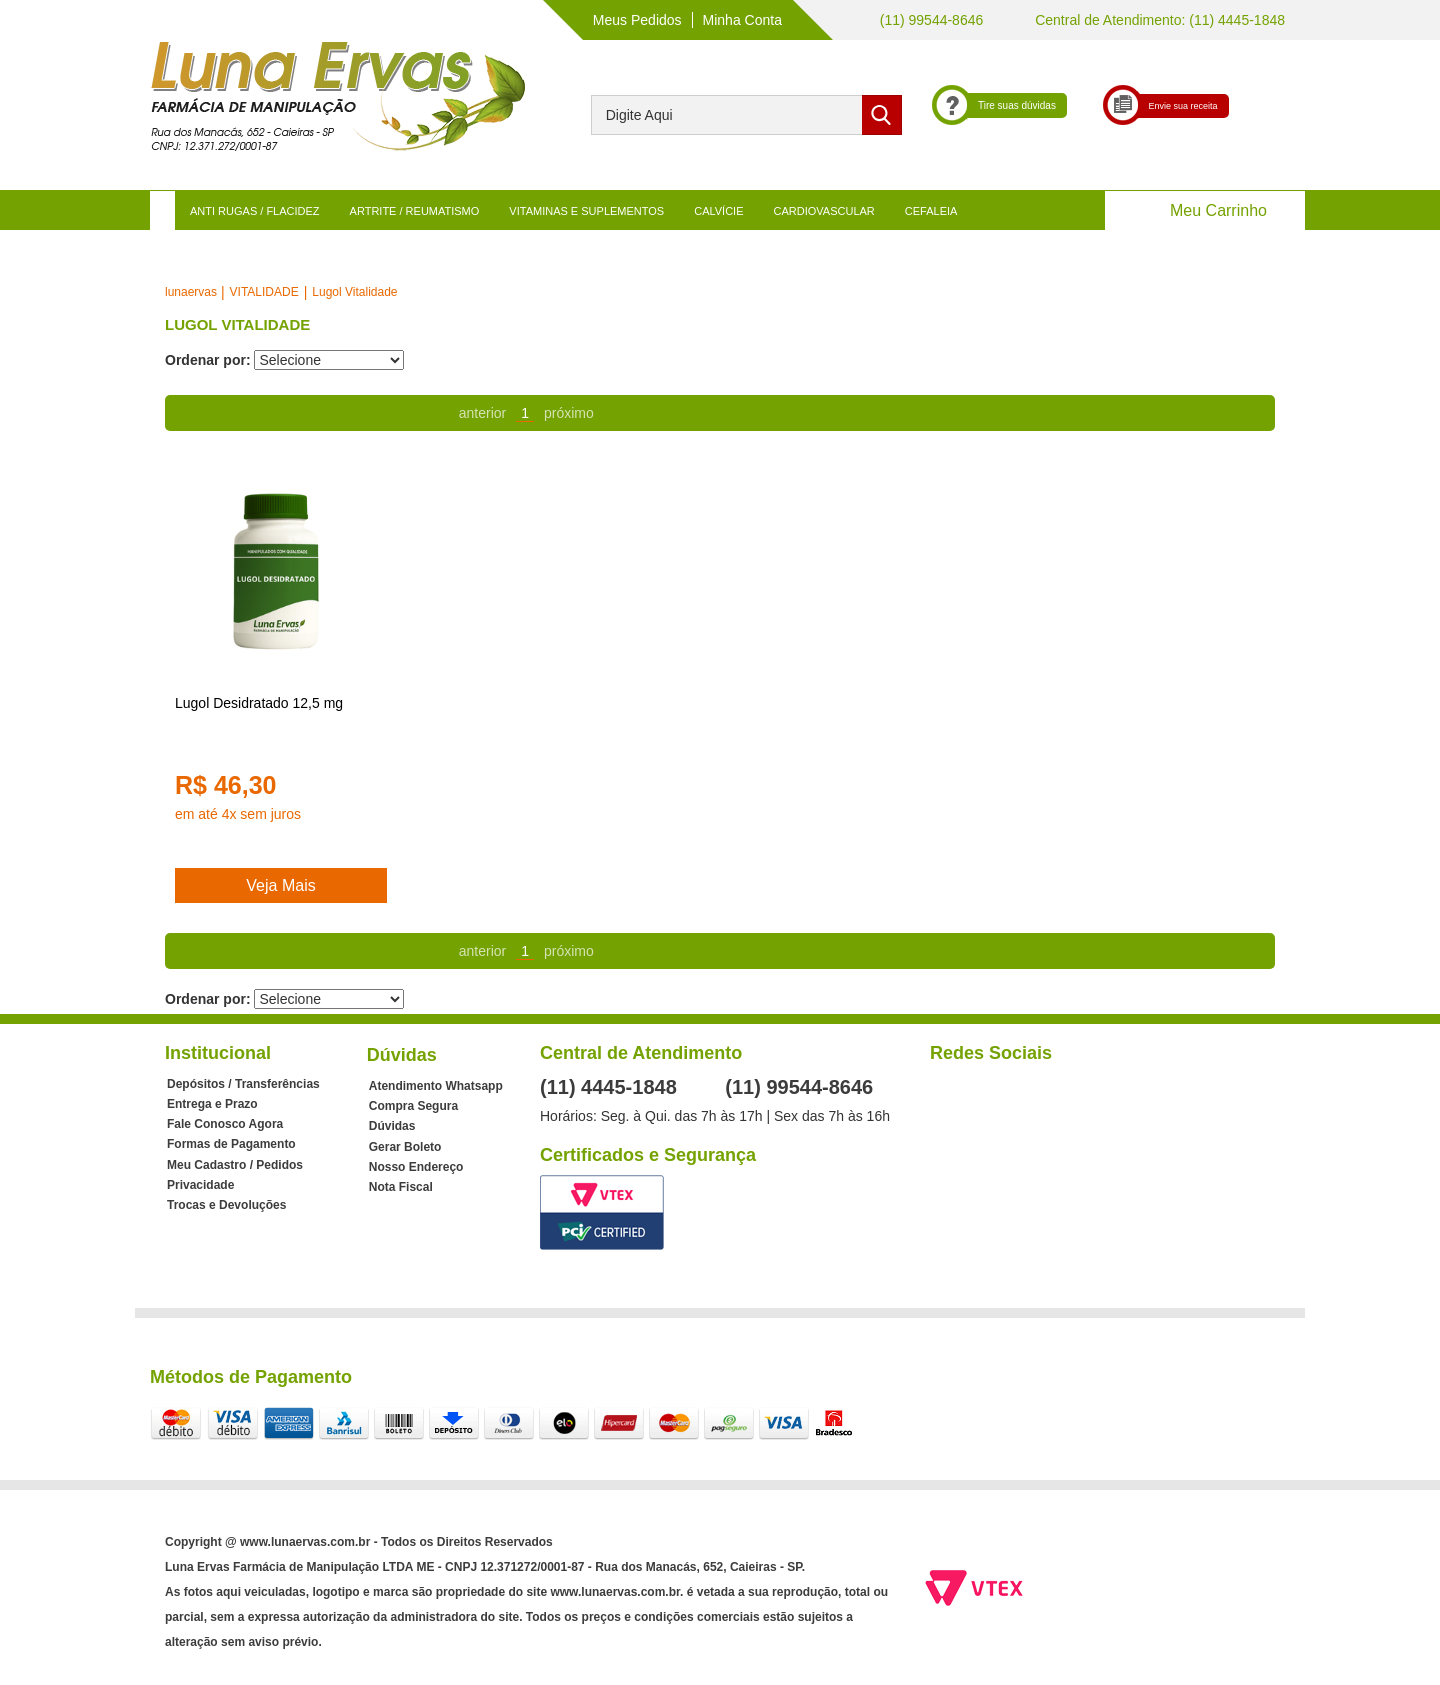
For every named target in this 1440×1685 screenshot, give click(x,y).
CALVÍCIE (718, 211)
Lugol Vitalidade (354, 292)
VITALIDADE (264, 292)
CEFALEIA (931, 211)
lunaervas (191, 292)
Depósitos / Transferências (243, 1084)
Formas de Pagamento (231, 1144)
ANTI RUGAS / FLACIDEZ (255, 211)
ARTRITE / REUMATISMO (415, 211)
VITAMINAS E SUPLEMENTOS (586, 211)
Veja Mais (280, 885)
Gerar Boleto (405, 1147)
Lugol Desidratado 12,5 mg (259, 703)
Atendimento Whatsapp (436, 1086)
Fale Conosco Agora (225, 1124)
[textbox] (746, 115)
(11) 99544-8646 (929, 20)
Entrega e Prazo (212, 1104)
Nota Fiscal (401, 1187)
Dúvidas (392, 1126)
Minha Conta (742, 20)
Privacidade (200, 1185)
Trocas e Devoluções (226, 1205)
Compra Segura (413, 1106)
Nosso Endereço (416, 1167)
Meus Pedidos (637, 20)
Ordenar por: (208, 360)
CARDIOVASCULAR (824, 211)
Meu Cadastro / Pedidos (235, 1165)
